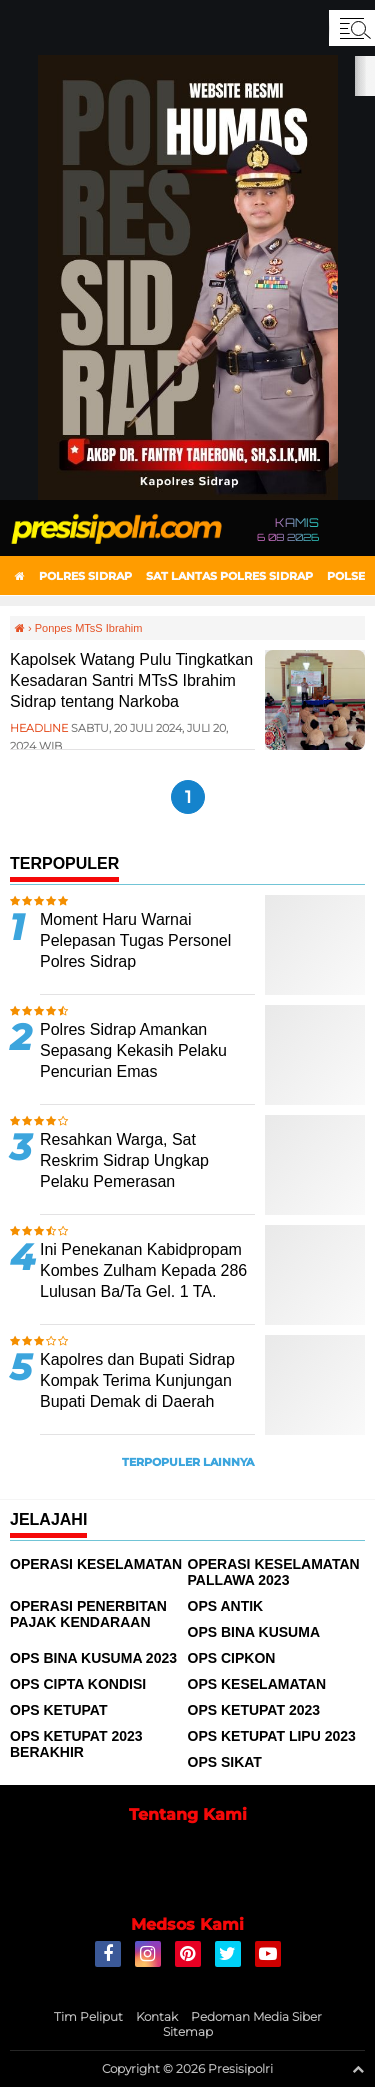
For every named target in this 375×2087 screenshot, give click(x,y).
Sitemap (188, 2031)
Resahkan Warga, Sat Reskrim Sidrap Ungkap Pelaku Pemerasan (124, 1160)
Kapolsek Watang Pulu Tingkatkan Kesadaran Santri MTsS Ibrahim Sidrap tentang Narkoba (131, 680)
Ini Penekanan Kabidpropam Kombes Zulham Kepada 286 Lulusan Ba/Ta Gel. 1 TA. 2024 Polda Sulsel (143, 1280)
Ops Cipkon (232, 1658)
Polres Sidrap (85, 576)
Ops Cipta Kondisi (78, 1684)
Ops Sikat (225, 1762)
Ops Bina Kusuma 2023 (93, 1658)
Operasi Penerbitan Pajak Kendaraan (88, 1614)
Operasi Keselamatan (96, 1564)
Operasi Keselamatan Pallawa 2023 (274, 1572)
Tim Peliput (88, 2016)
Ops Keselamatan (257, 1684)
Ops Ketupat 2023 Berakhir (76, 1744)
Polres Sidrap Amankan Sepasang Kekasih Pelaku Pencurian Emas (133, 1050)
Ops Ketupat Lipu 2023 (272, 1736)
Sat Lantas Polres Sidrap (229, 576)
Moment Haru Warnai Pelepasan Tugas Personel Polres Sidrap (135, 940)
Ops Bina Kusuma (254, 1632)
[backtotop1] (358, 2069)
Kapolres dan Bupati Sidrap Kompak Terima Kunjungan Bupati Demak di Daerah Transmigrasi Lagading (137, 1390)
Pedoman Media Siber (256, 2016)
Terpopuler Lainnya (188, 1462)
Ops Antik (226, 1606)
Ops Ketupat (59, 1710)
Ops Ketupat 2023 (254, 1710)
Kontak (157, 2016)
